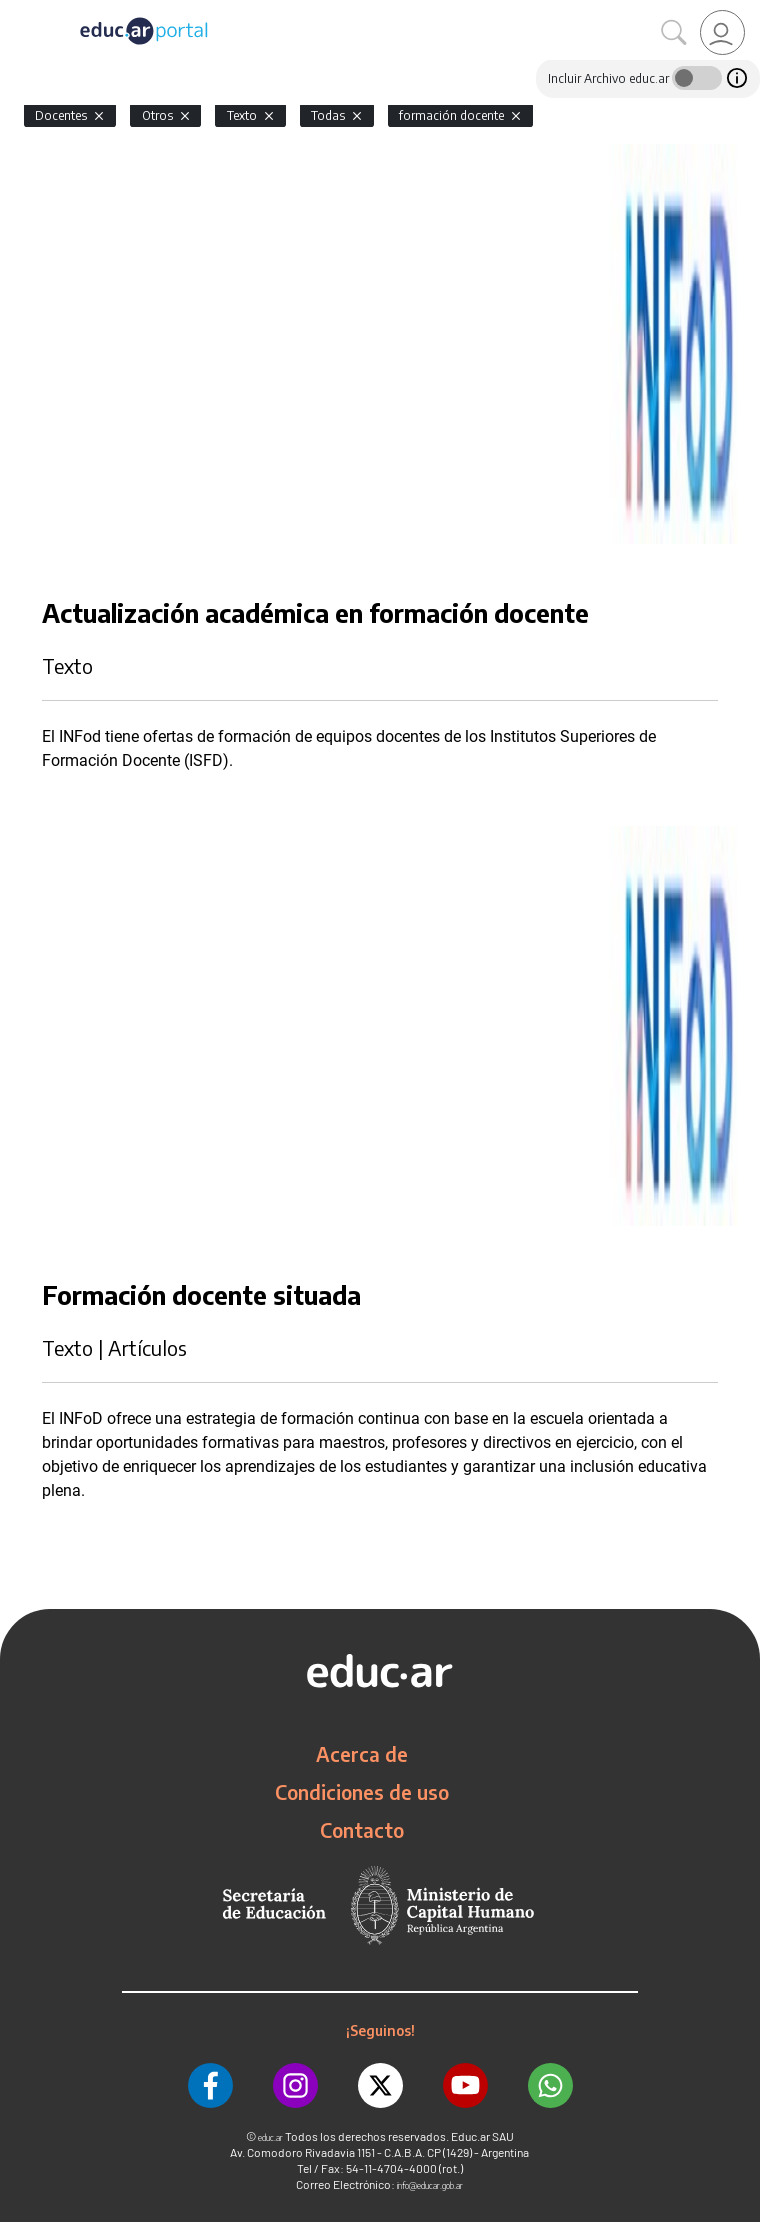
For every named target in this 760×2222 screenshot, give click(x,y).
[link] (722, 32)
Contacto (362, 1830)
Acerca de (362, 1754)
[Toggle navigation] (18, 11)
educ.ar (270, 2137)
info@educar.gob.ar (430, 2185)
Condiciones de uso (362, 1792)
